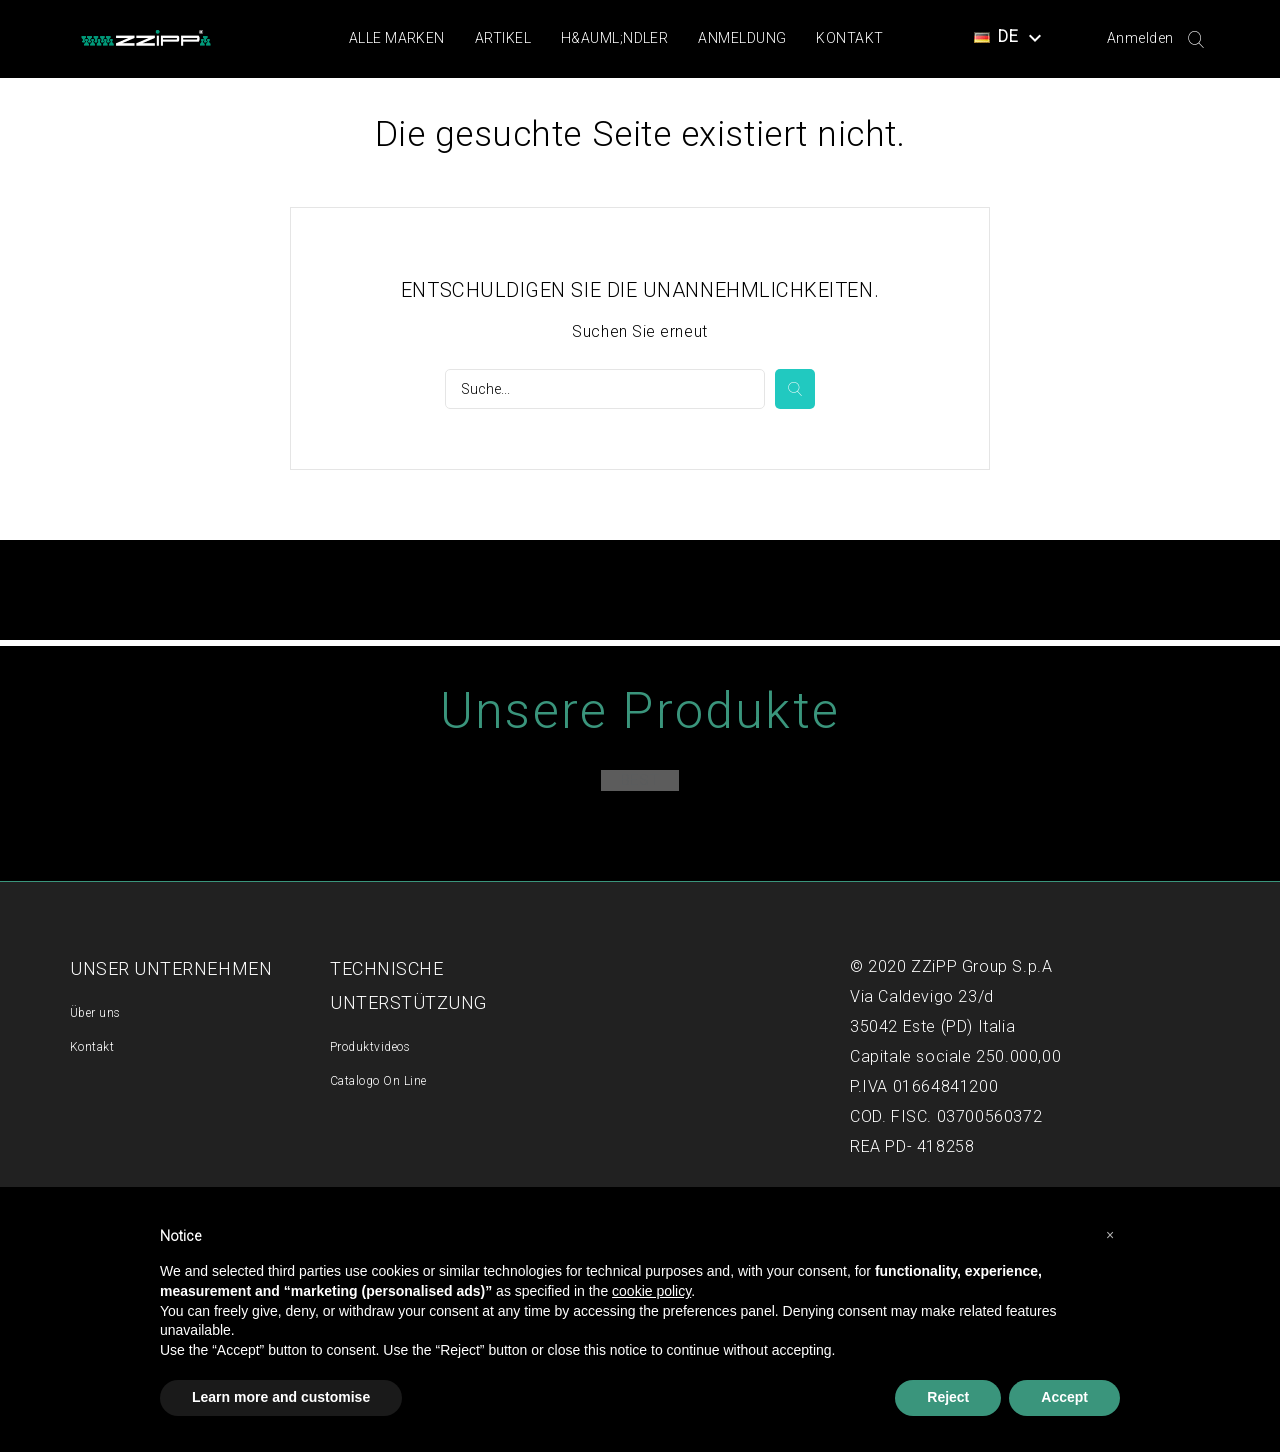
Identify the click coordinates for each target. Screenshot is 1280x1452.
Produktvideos (370, 1047)
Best (640, 780)
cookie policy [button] (651, 1291)
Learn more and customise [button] (281, 1397)
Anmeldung (742, 38)
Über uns (95, 1013)
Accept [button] (1064, 1397)
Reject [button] (948, 1397)
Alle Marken (397, 38)
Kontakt (849, 38)
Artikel (503, 38)
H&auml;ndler (614, 38)
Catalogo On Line (378, 1081)
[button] (1110, 1235)
